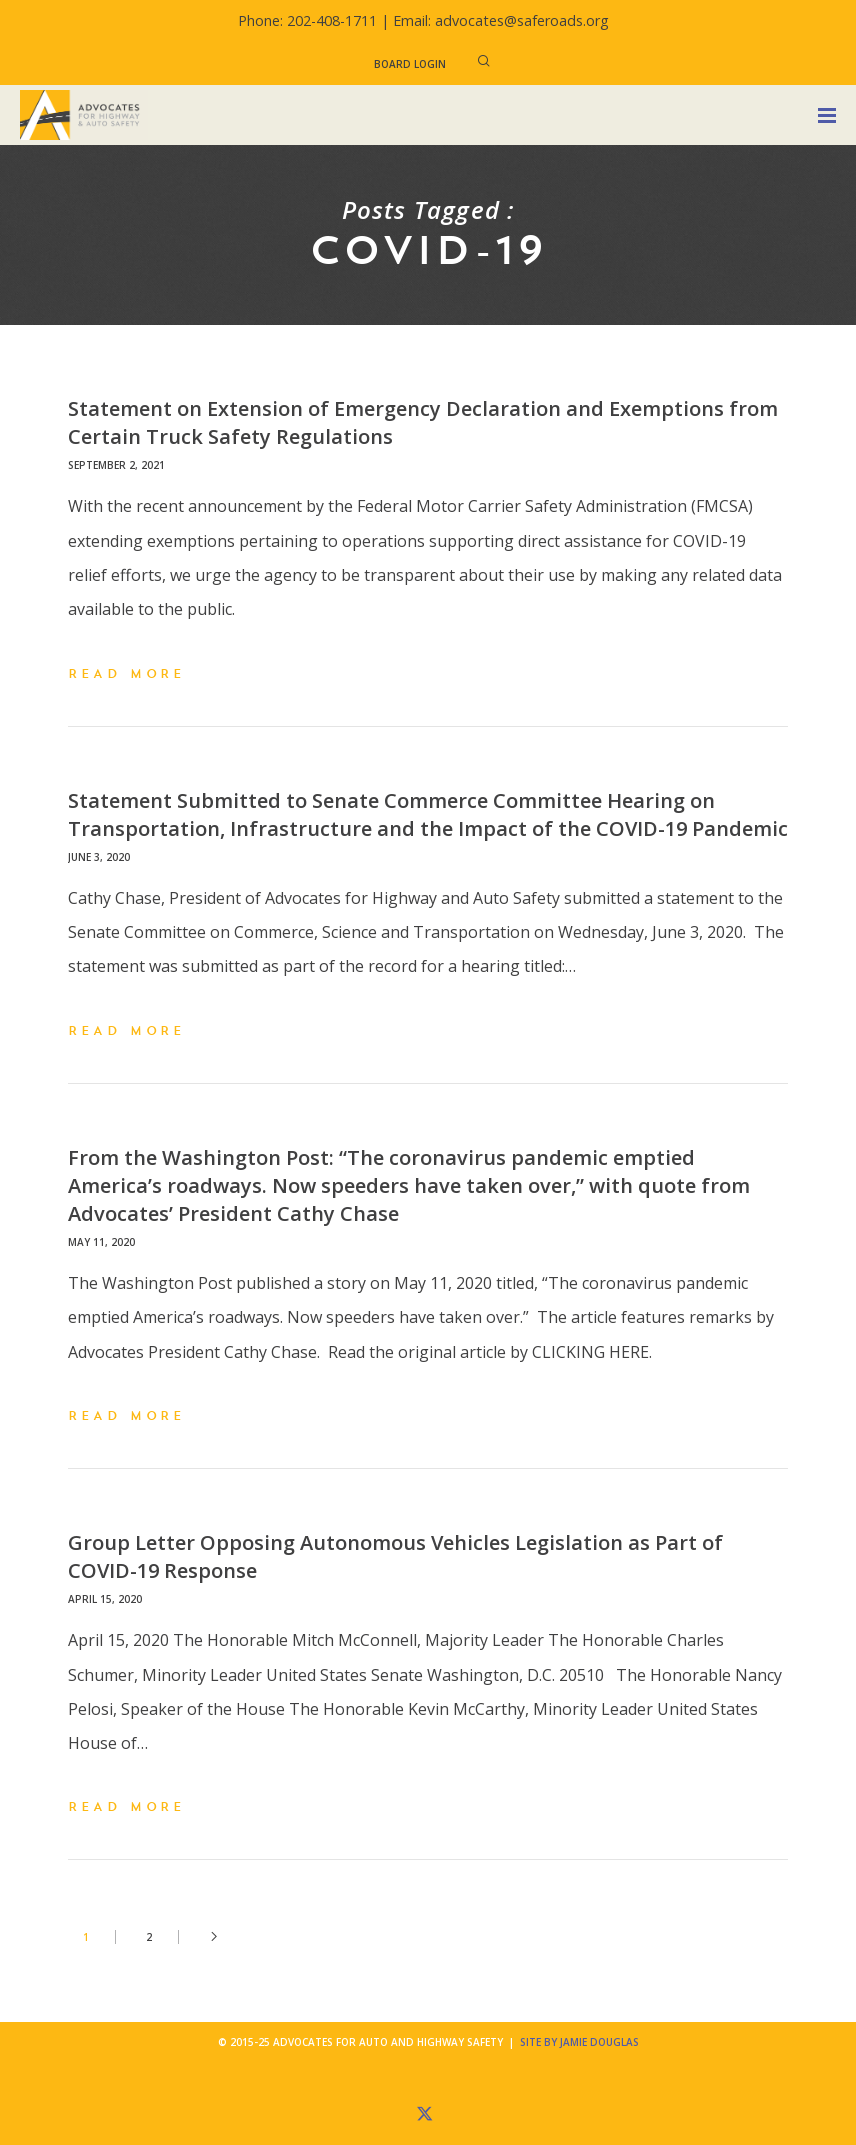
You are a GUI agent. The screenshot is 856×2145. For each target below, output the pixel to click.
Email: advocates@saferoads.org (501, 20)
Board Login (410, 64)
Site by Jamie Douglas (579, 2042)
